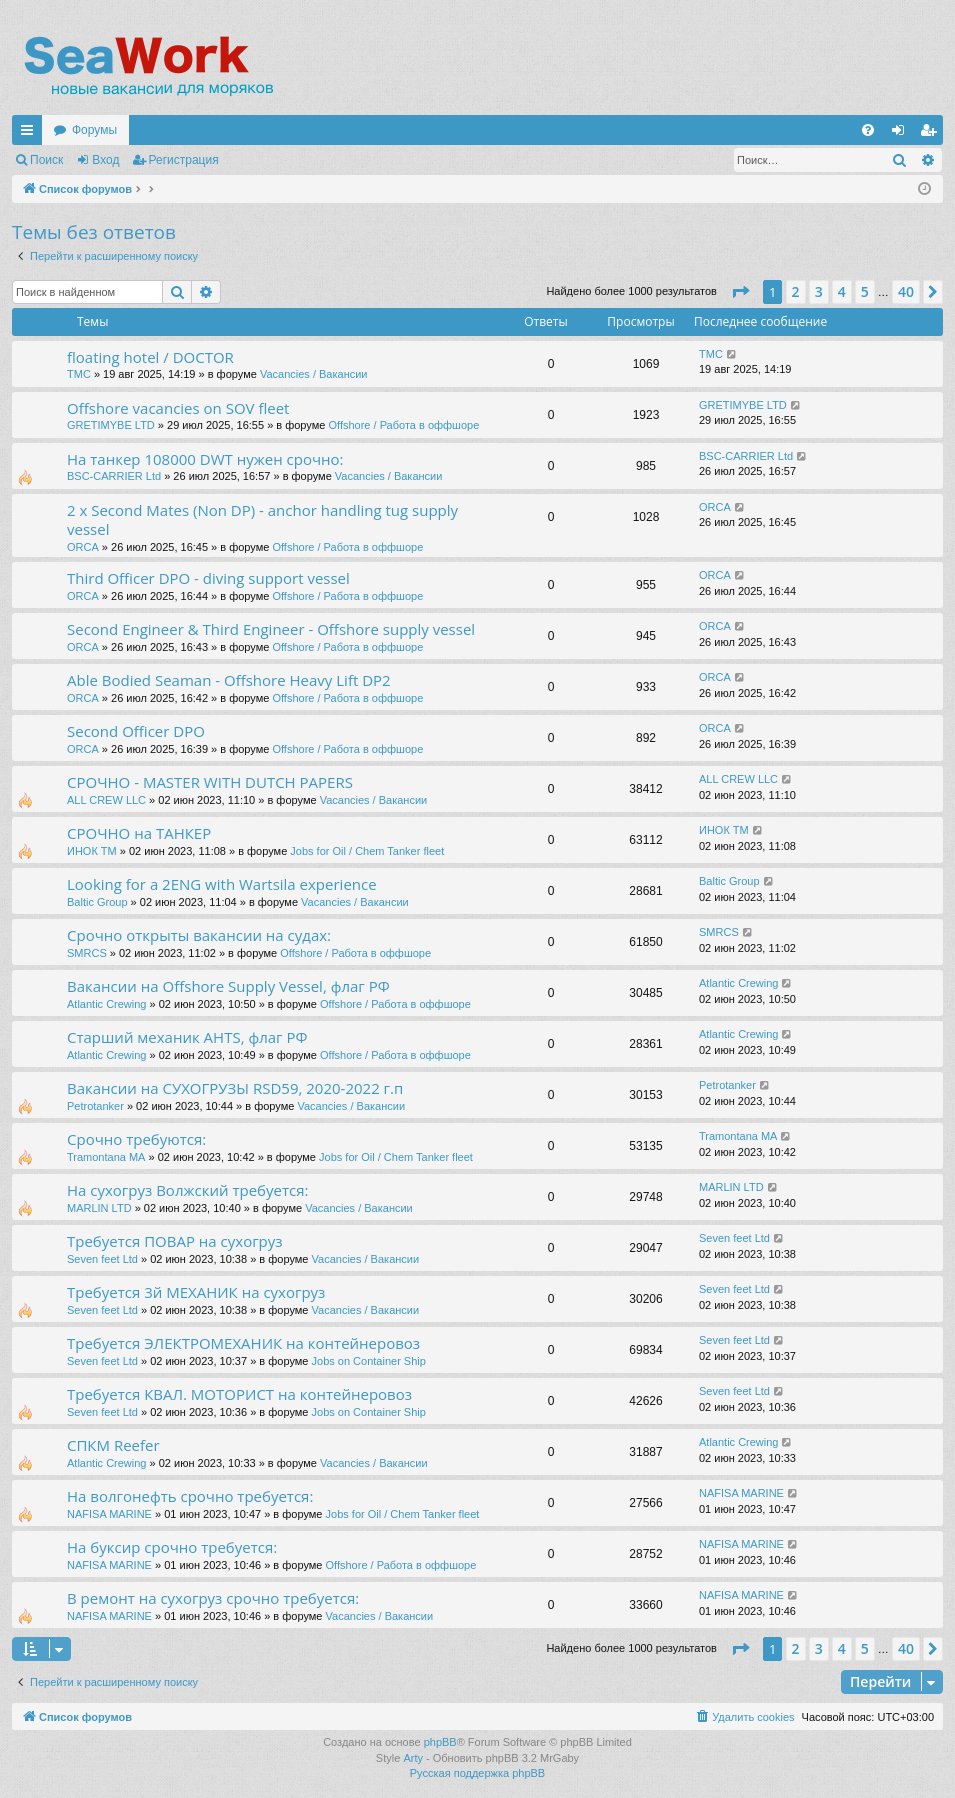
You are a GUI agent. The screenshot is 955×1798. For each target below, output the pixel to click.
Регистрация (184, 160)
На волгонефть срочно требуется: (190, 1496)
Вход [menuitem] (902, 134)
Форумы (94, 130)
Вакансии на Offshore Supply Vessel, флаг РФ (228, 986)
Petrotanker (95, 1106)
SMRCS (87, 953)
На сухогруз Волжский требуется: (187, 1190)
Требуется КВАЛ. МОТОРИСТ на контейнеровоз (239, 1394)
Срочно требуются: (136, 1139)
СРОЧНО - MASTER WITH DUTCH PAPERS (210, 782)
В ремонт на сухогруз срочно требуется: (213, 1598)
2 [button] (796, 291)
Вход (105, 160)
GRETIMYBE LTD (111, 425)
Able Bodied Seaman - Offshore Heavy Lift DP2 (229, 680)
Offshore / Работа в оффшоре (403, 425)
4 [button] (842, 291)
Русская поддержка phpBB (477, 1773)
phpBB (440, 1742)
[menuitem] (868, 130)
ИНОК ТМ (92, 851)
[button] (740, 292)
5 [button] (865, 291)
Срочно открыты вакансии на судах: (199, 935)
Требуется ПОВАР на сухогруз (175, 1241)
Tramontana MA (106, 1157)
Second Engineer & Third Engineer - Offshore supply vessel (271, 629)
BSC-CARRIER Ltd (114, 476)
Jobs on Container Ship (369, 1361)
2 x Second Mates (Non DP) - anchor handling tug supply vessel (262, 519)
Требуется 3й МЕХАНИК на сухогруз (196, 1292)
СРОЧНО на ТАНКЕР (139, 833)
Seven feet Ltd (102, 1259)
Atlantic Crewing (106, 1004)
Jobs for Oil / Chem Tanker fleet (367, 851)
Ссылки (31, 134)
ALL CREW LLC (106, 800)
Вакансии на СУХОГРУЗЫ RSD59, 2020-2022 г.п (235, 1088)
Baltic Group (97, 902)
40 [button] (906, 291)
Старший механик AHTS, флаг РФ (187, 1037)
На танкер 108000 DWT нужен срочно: (205, 459)
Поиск (46, 160)
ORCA (83, 547)
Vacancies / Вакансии (314, 374)
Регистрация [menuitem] (932, 134)
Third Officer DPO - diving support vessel (208, 578)
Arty (413, 1758)
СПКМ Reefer (113, 1445)
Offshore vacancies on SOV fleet (178, 408)
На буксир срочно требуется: (172, 1547)
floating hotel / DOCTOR (150, 357)
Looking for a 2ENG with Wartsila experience (222, 884)
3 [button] (819, 291)
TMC (79, 374)
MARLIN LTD (99, 1208)
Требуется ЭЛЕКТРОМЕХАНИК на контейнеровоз (243, 1343)
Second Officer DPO (136, 731)
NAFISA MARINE (109, 1514)
